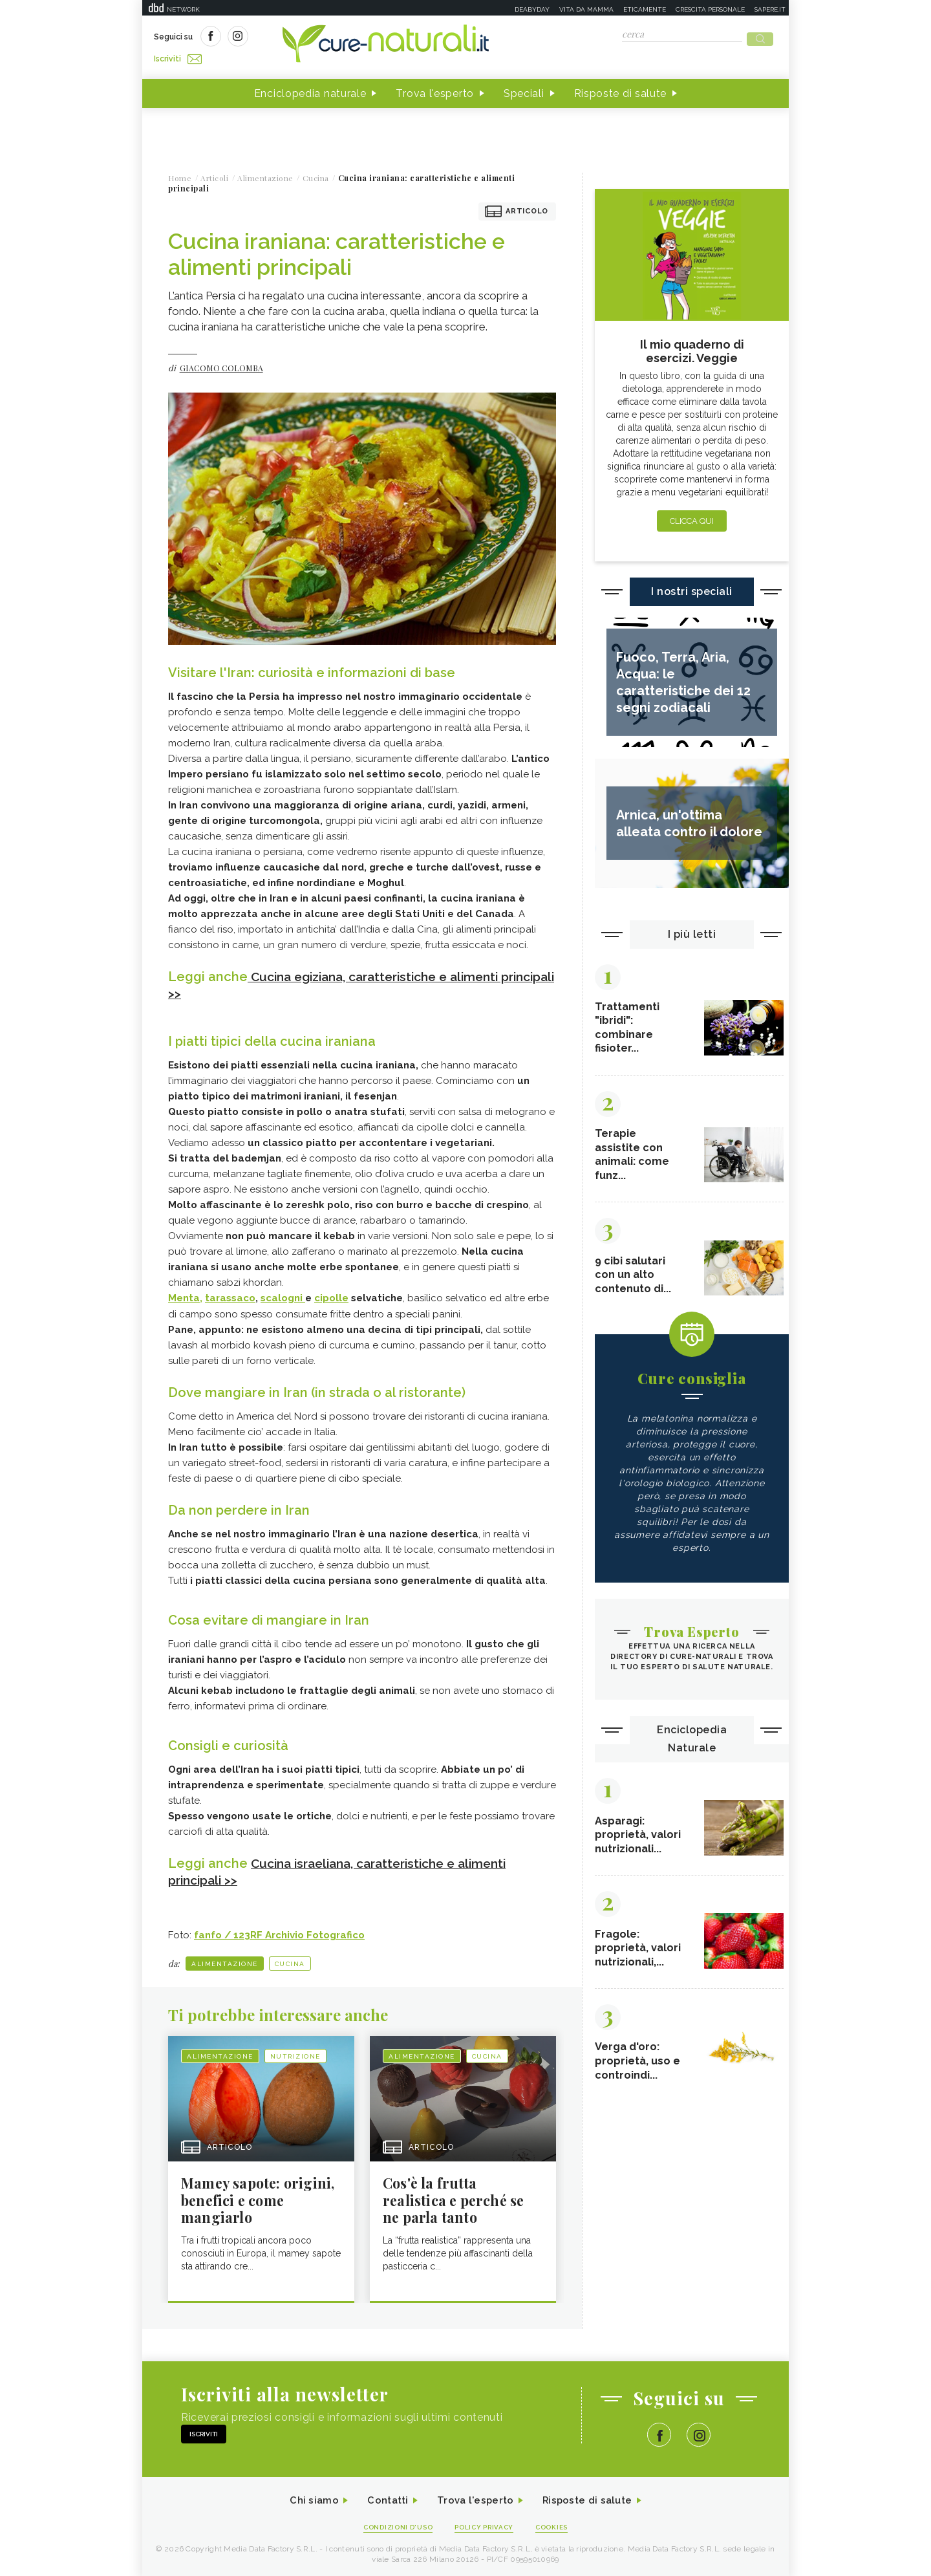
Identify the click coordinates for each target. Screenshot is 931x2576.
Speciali (524, 89)
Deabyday (532, 9)
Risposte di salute (620, 89)
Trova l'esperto (435, 89)
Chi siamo (306, 2498)
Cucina (290, 1958)
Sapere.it (770, 9)
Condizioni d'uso (394, 2525)
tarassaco (230, 1294)
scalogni (283, 1294)
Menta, (185, 1294)
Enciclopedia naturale (310, 89)
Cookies (558, 2525)
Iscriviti (299, 37)
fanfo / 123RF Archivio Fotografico (279, 1930)
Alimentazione (224, 1958)
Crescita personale (710, 9)
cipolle (331, 1294)
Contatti (383, 2498)
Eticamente (644, 9)
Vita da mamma (586, 9)
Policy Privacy (486, 2525)
